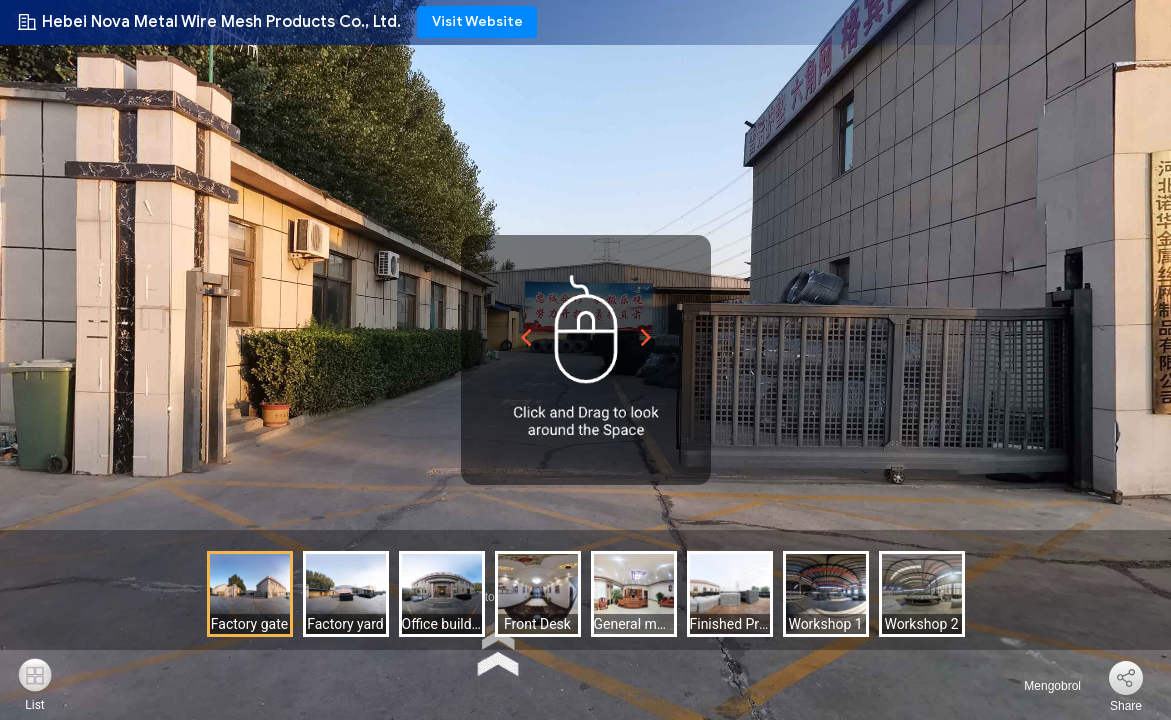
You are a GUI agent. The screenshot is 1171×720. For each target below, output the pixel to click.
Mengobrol (1041, 686)
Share (1126, 706)
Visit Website (477, 21)
